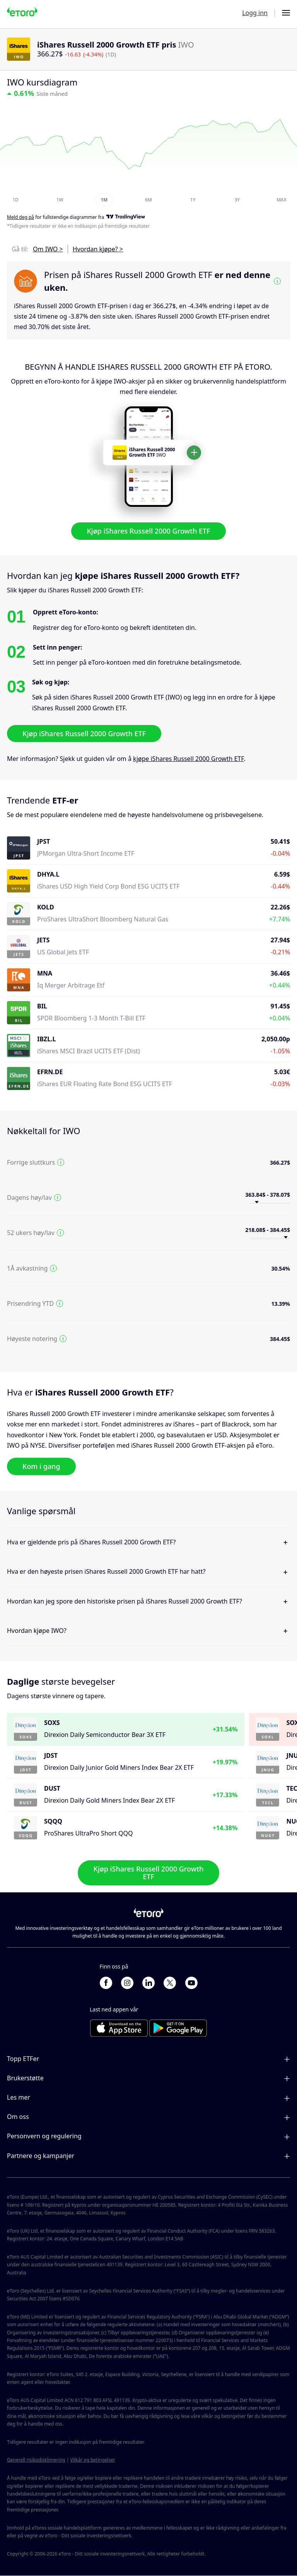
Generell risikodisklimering (36, 2460)
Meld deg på (20, 217)
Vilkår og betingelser (92, 2460)
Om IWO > (48, 249)
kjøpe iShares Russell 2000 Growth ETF (188, 758)
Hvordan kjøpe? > (98, 249)
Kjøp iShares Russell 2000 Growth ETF (148, 531)
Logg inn (255, 13)
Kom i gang (41, 1466)
